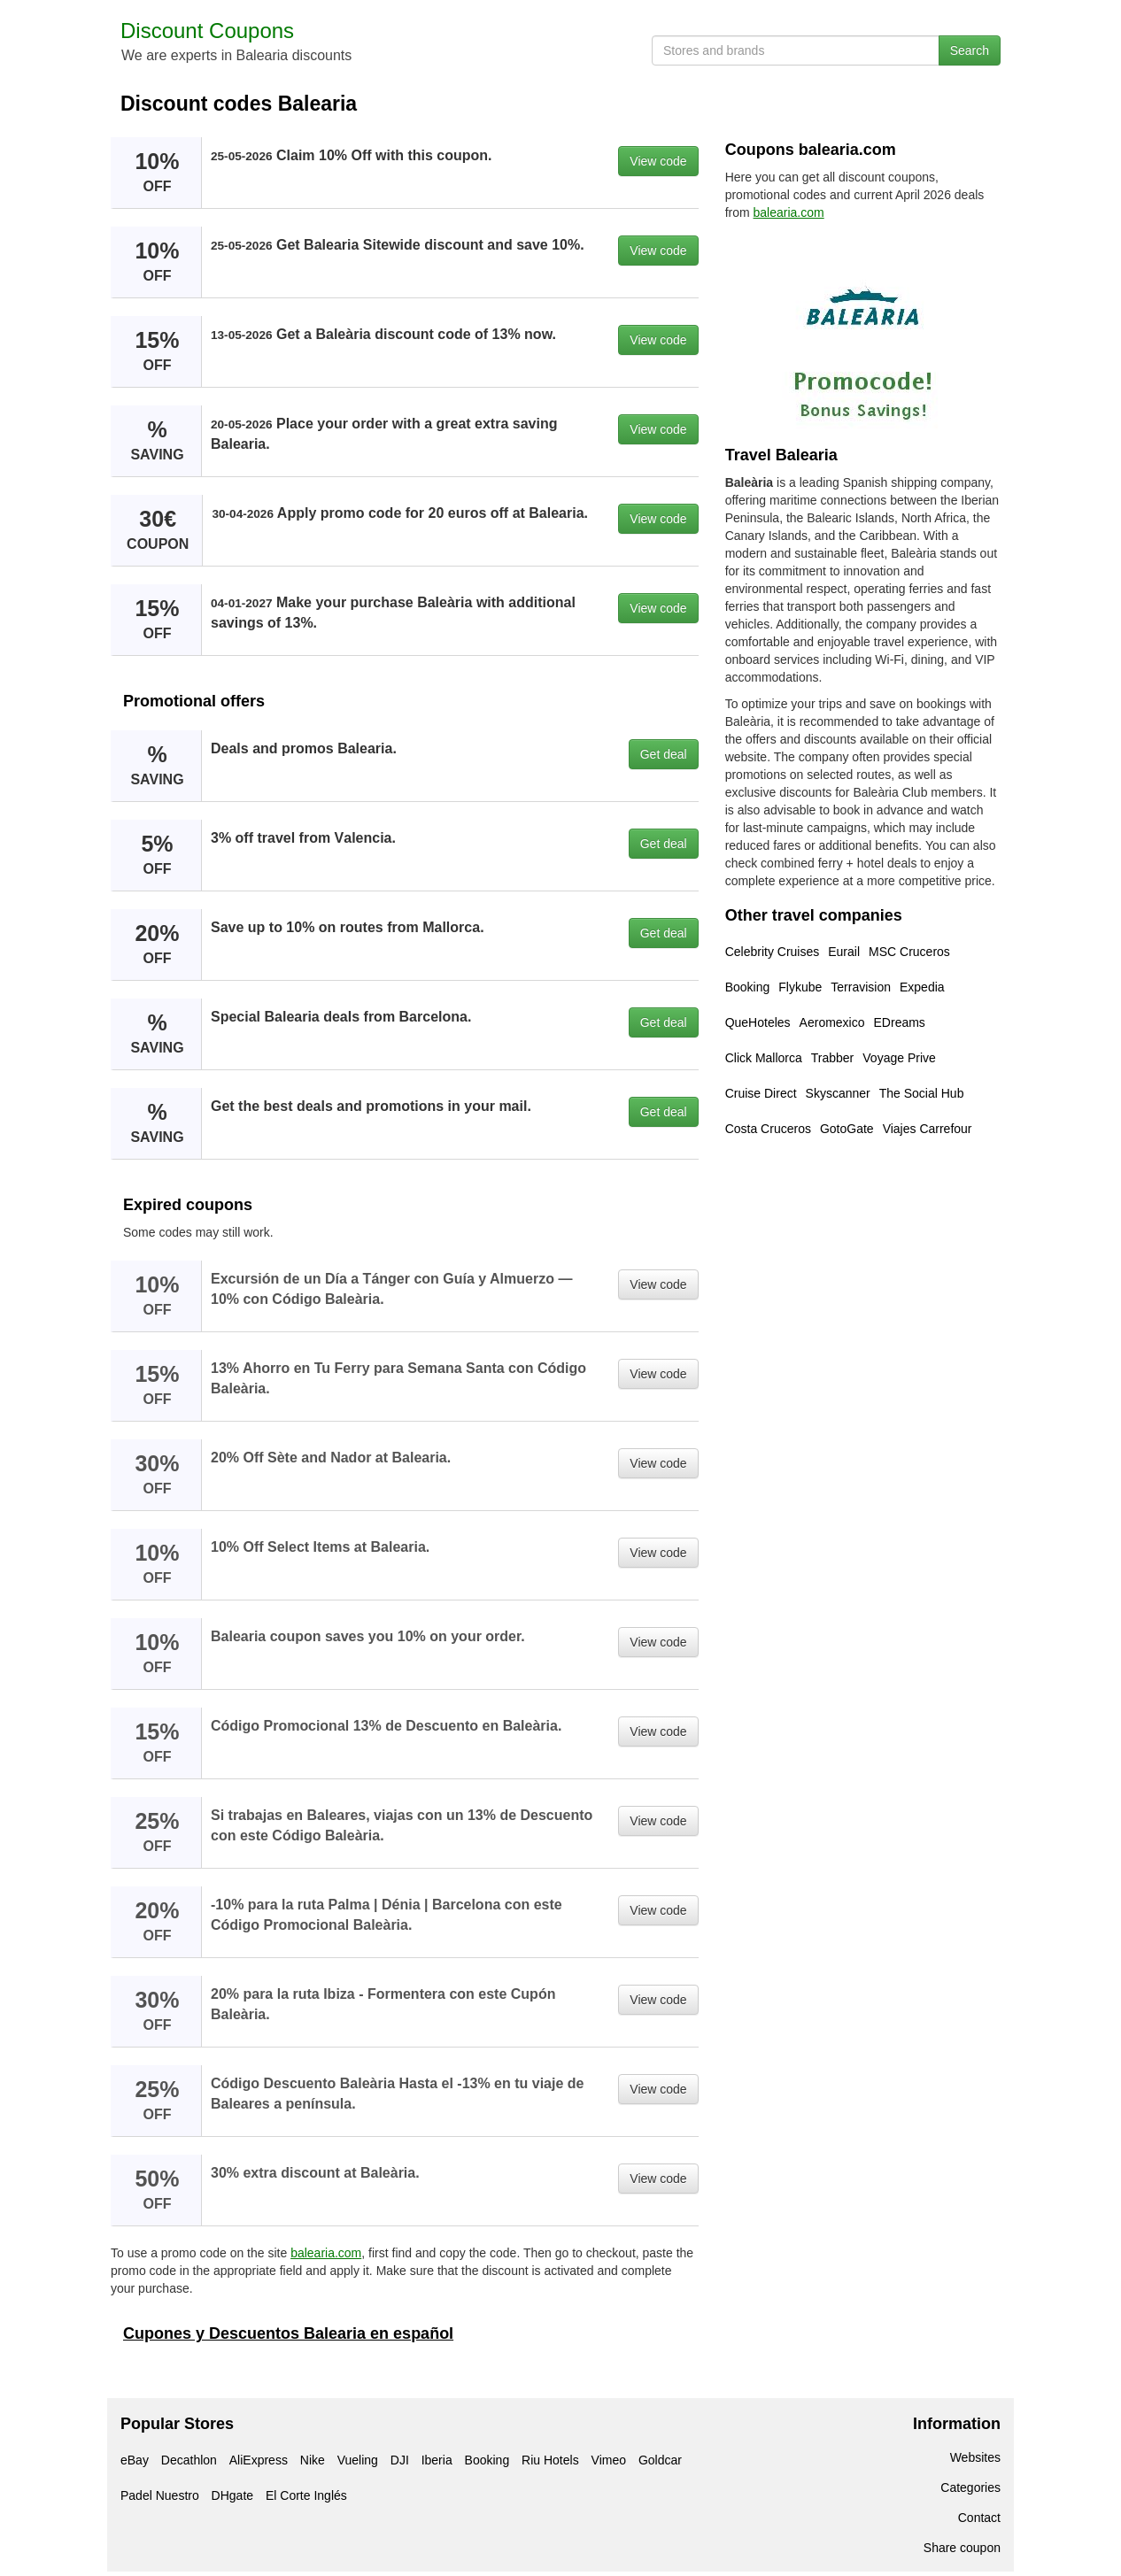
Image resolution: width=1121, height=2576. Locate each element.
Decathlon (189, 2460)
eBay (134, 2460)
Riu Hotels (550, 2460)
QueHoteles (758, 1022)
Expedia (922, 987)
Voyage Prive (899, 1058)
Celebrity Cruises (772, 952)
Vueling (357, 2460)
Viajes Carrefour (927, 1129)
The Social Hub (921, 1093)
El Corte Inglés (306, 2495)
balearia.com (325, 2253)
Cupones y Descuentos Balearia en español (288, 2333)
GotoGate (847, 1129)
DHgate (232, 2495)
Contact (979, 2517)
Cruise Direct (761, 1093)
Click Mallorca (763, 1058)
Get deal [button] (663, 754)
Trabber (832, 1058)
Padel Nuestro (159, 2495)
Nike (312, 2460)
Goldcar (660, 2460)
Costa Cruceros (768, 1129)
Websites (975, 2457)
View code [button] (658, 161)
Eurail (844, 952)
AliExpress (258, 2460)
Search (969, 50)
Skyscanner (838, 1093)
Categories (970, 2487)
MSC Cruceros (909, 952)
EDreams (899, 1022)
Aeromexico (832, 1022)
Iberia (436, 2460)
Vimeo (608, 2460)
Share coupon (962, 2548)
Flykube (800, 987)
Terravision (861, 987)
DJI (399, 2460)
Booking (747, 987)
